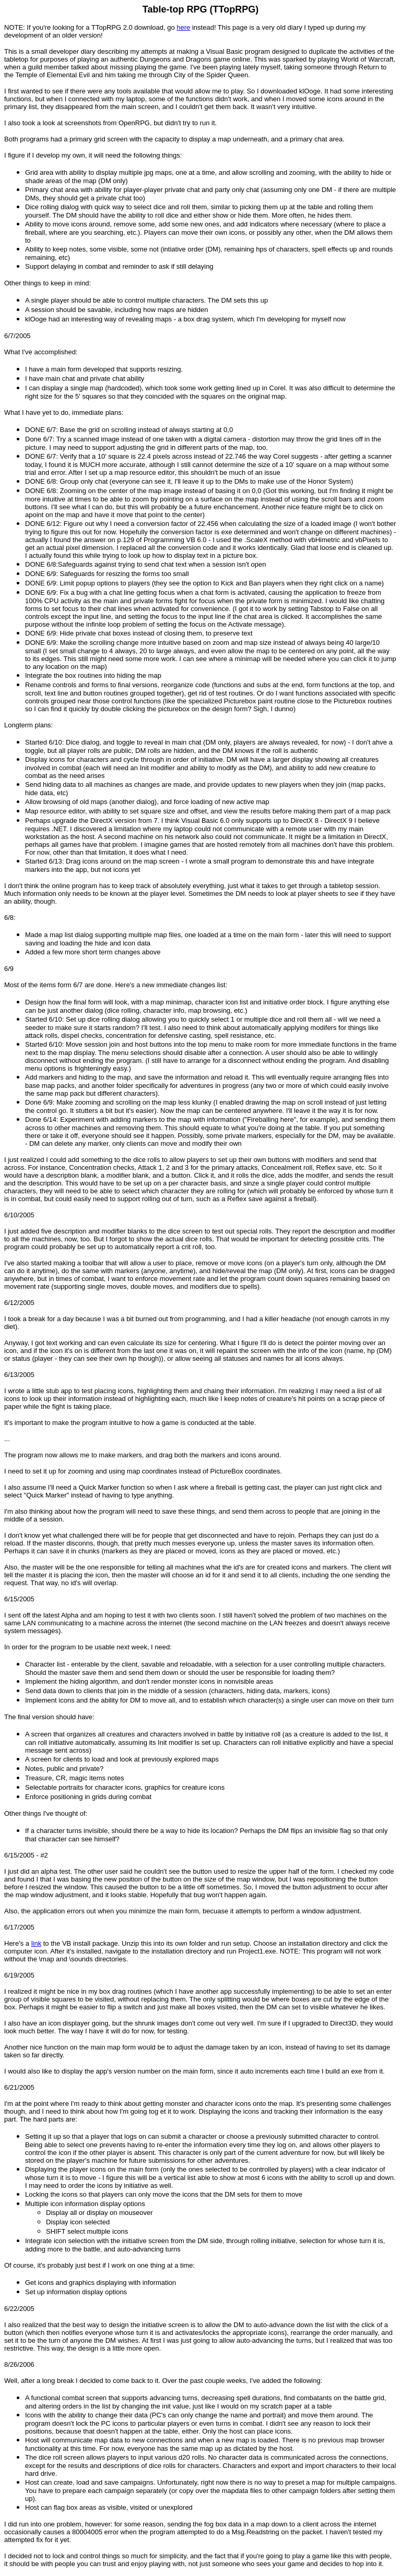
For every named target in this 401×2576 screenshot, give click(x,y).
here (183, 27)
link (36, 1943)
